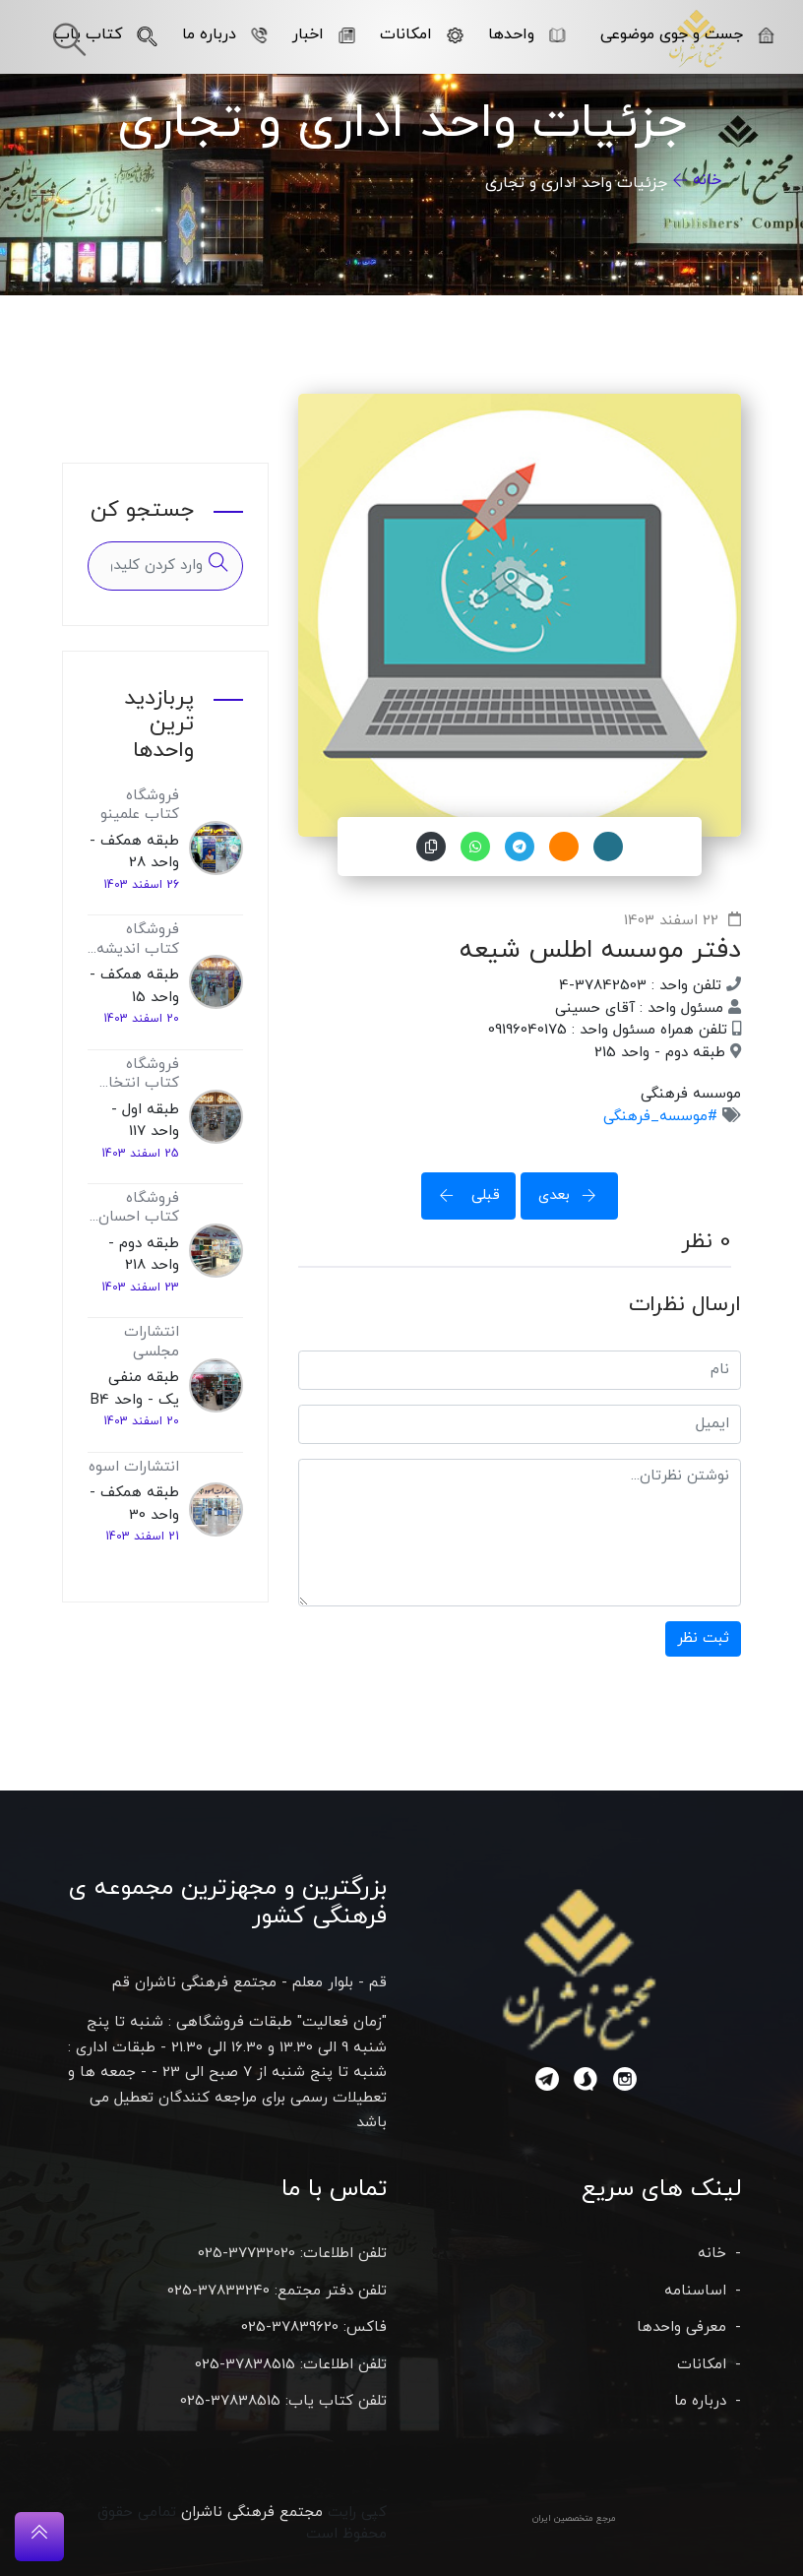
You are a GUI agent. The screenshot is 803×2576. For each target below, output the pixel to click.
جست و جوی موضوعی (687, 34)
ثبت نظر (703, 1638)
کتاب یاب (105, 34)
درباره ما (225, 34)
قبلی (463, 1195)
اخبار (323, 34)
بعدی (573, 1195)
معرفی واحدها (681, 2327)
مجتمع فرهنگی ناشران (252, 2512)
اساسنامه (695, 2291)
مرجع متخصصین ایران (574, 2518)
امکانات (421, 34)
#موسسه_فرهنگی (660, 1116)
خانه (707, 180)
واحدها (527, 34)
